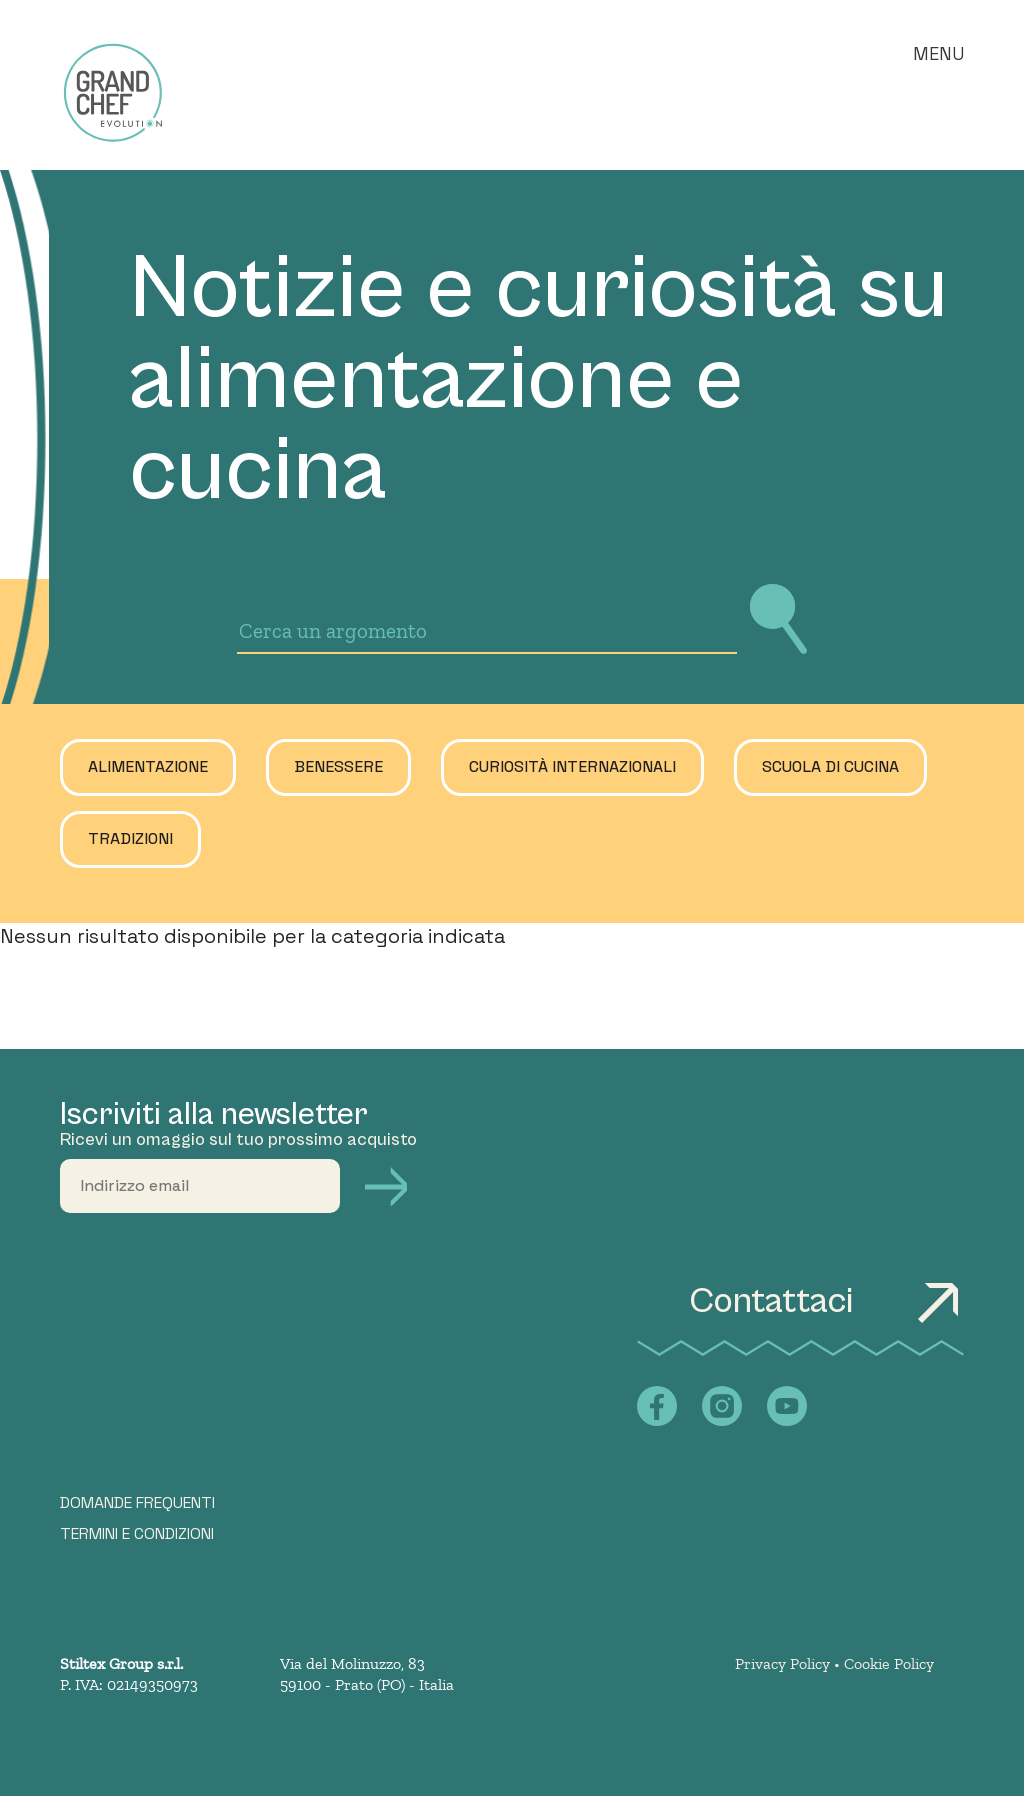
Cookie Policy (889, 1663)
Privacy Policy (782, 1663)
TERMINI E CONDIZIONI (137, 1534)
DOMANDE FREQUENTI (137, 1503)
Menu (938, 53)
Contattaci (826, 1301)
